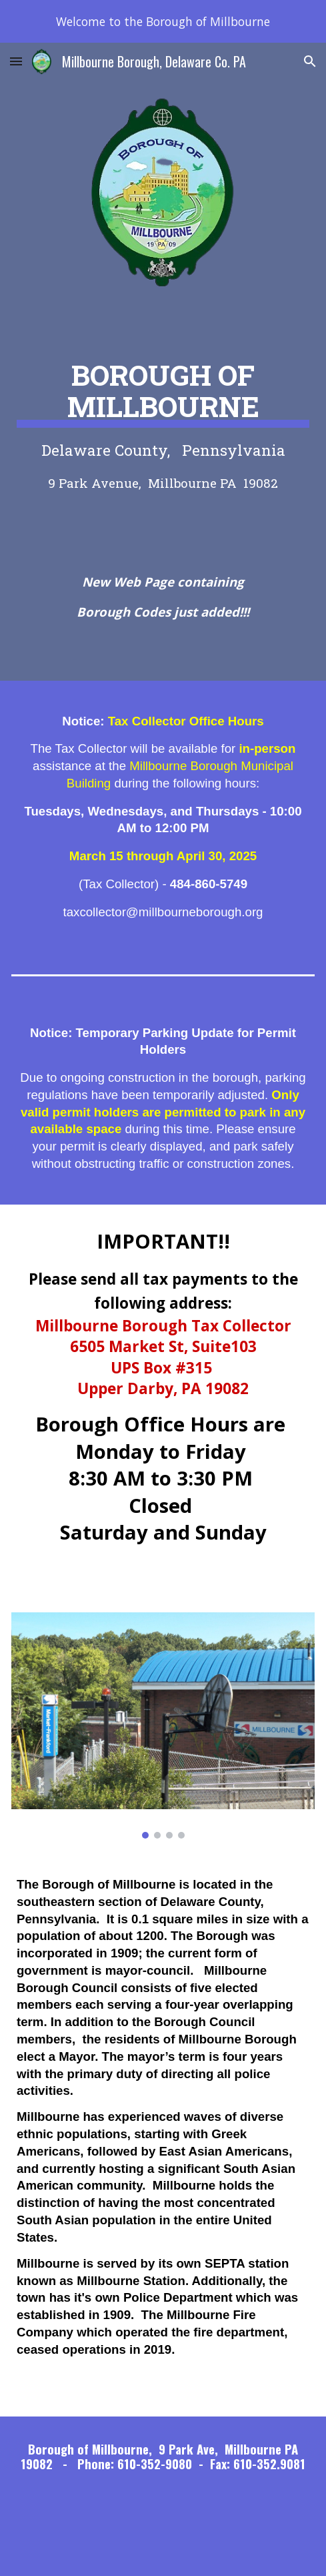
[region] (163, 21)
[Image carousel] (163, 1725)
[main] (163, 422)
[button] (16, 61)
